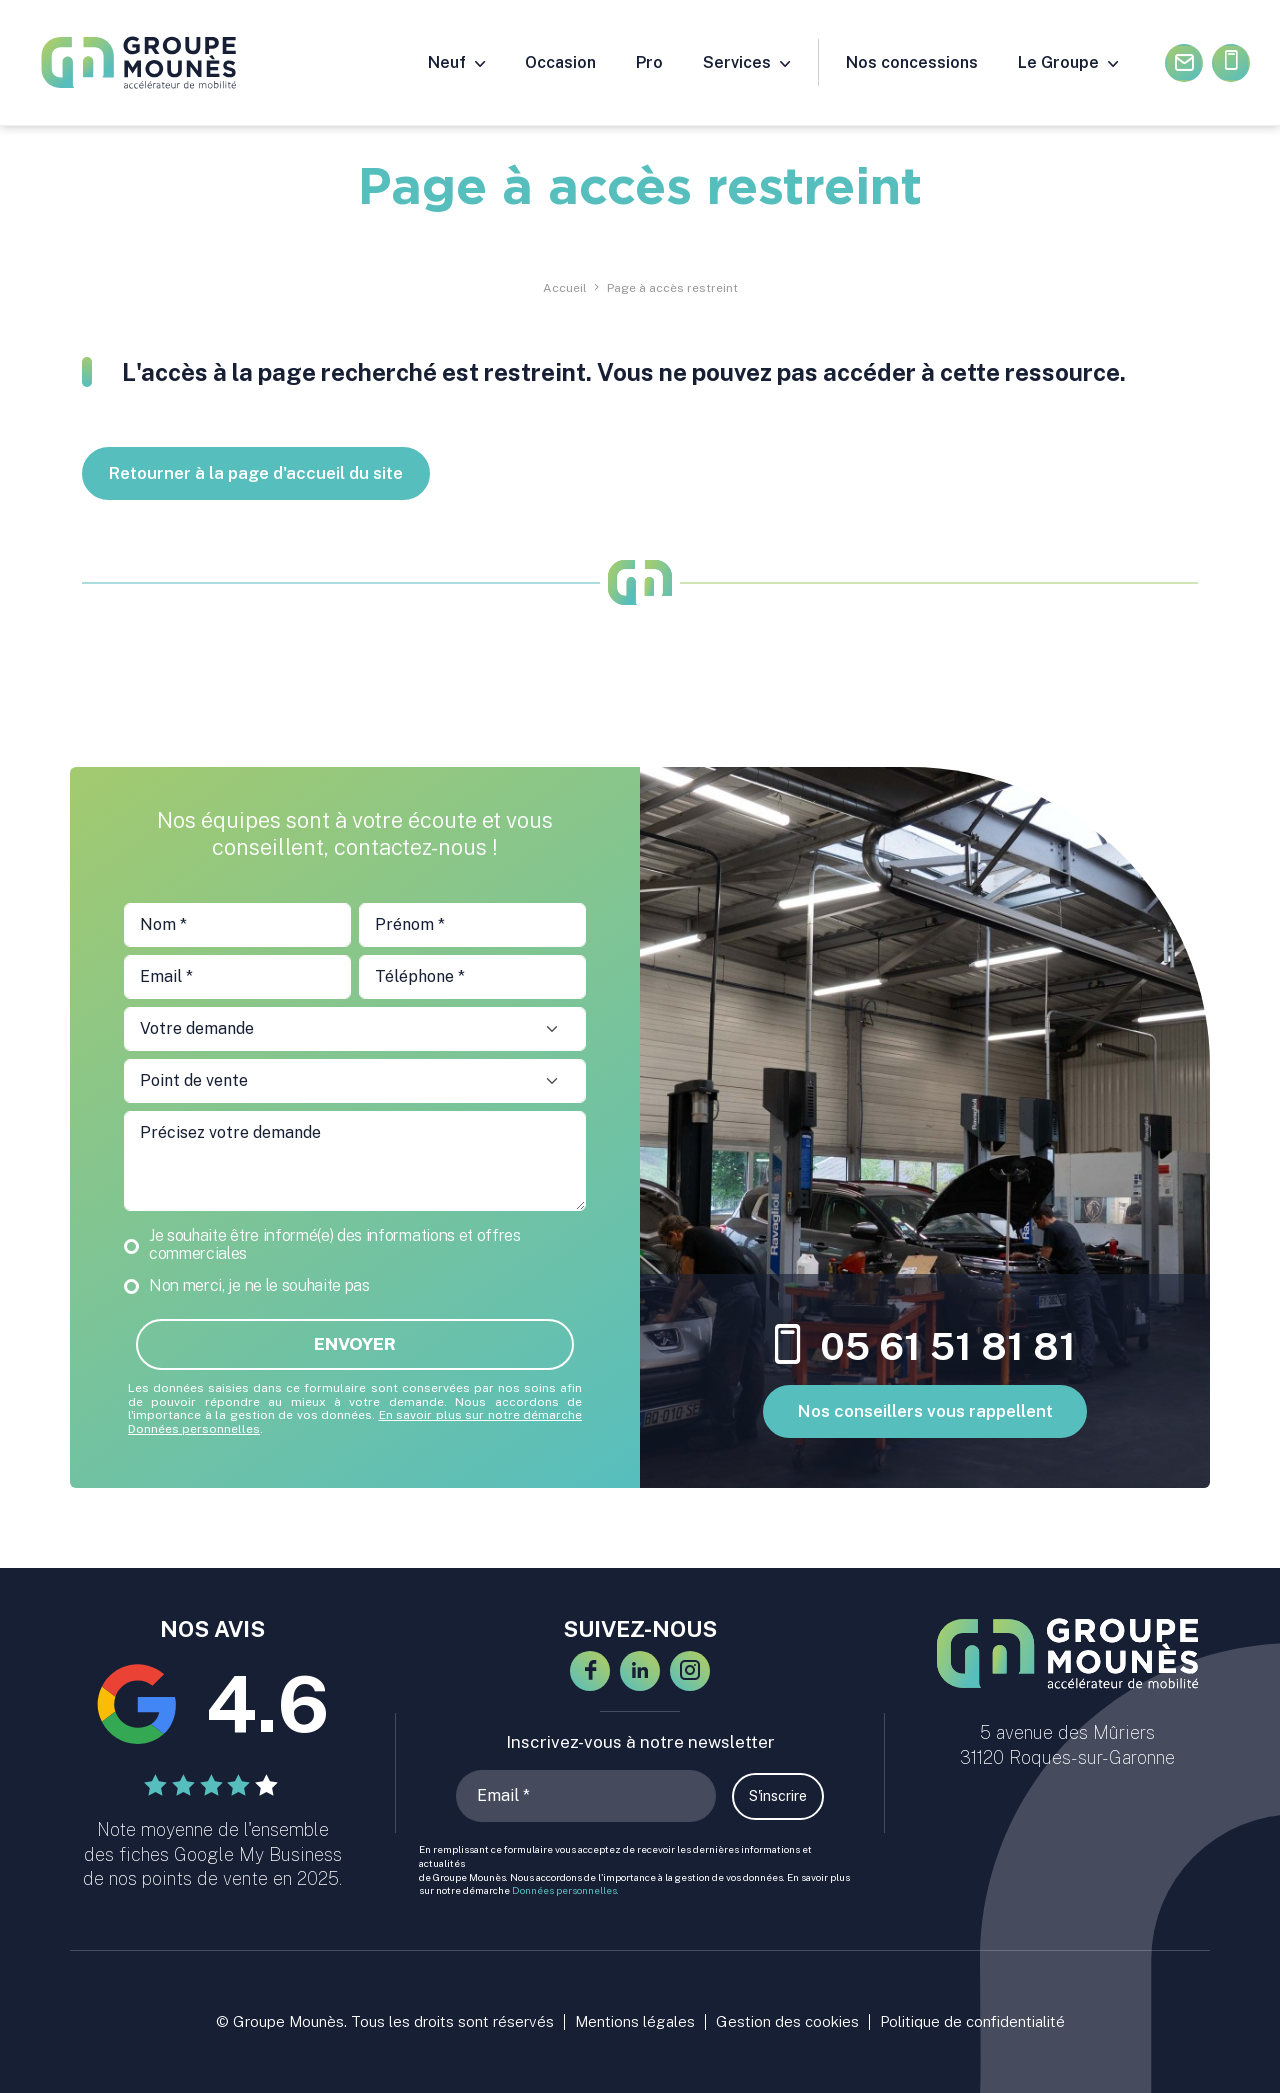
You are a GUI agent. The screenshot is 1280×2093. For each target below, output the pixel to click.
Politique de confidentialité (972, 2021)
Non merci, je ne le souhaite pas (259, 1286)
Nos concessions (912, 62)
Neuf (447, 62)
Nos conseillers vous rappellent (925, 1411)
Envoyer (355, 1344)
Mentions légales (635, 2021)
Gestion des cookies (787, 2021)
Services (737, 62)
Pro (649, 62)
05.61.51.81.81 (1231, 62)
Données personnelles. (565, 1890)
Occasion (560, 62)
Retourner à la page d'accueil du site (256, 473)
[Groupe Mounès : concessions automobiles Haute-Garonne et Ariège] (153, 62)
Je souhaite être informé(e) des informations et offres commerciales (335, 1245)
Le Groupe (1058, 62)
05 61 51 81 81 (925, 1347)
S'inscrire (778, 1796)
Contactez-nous (1184, 62)
